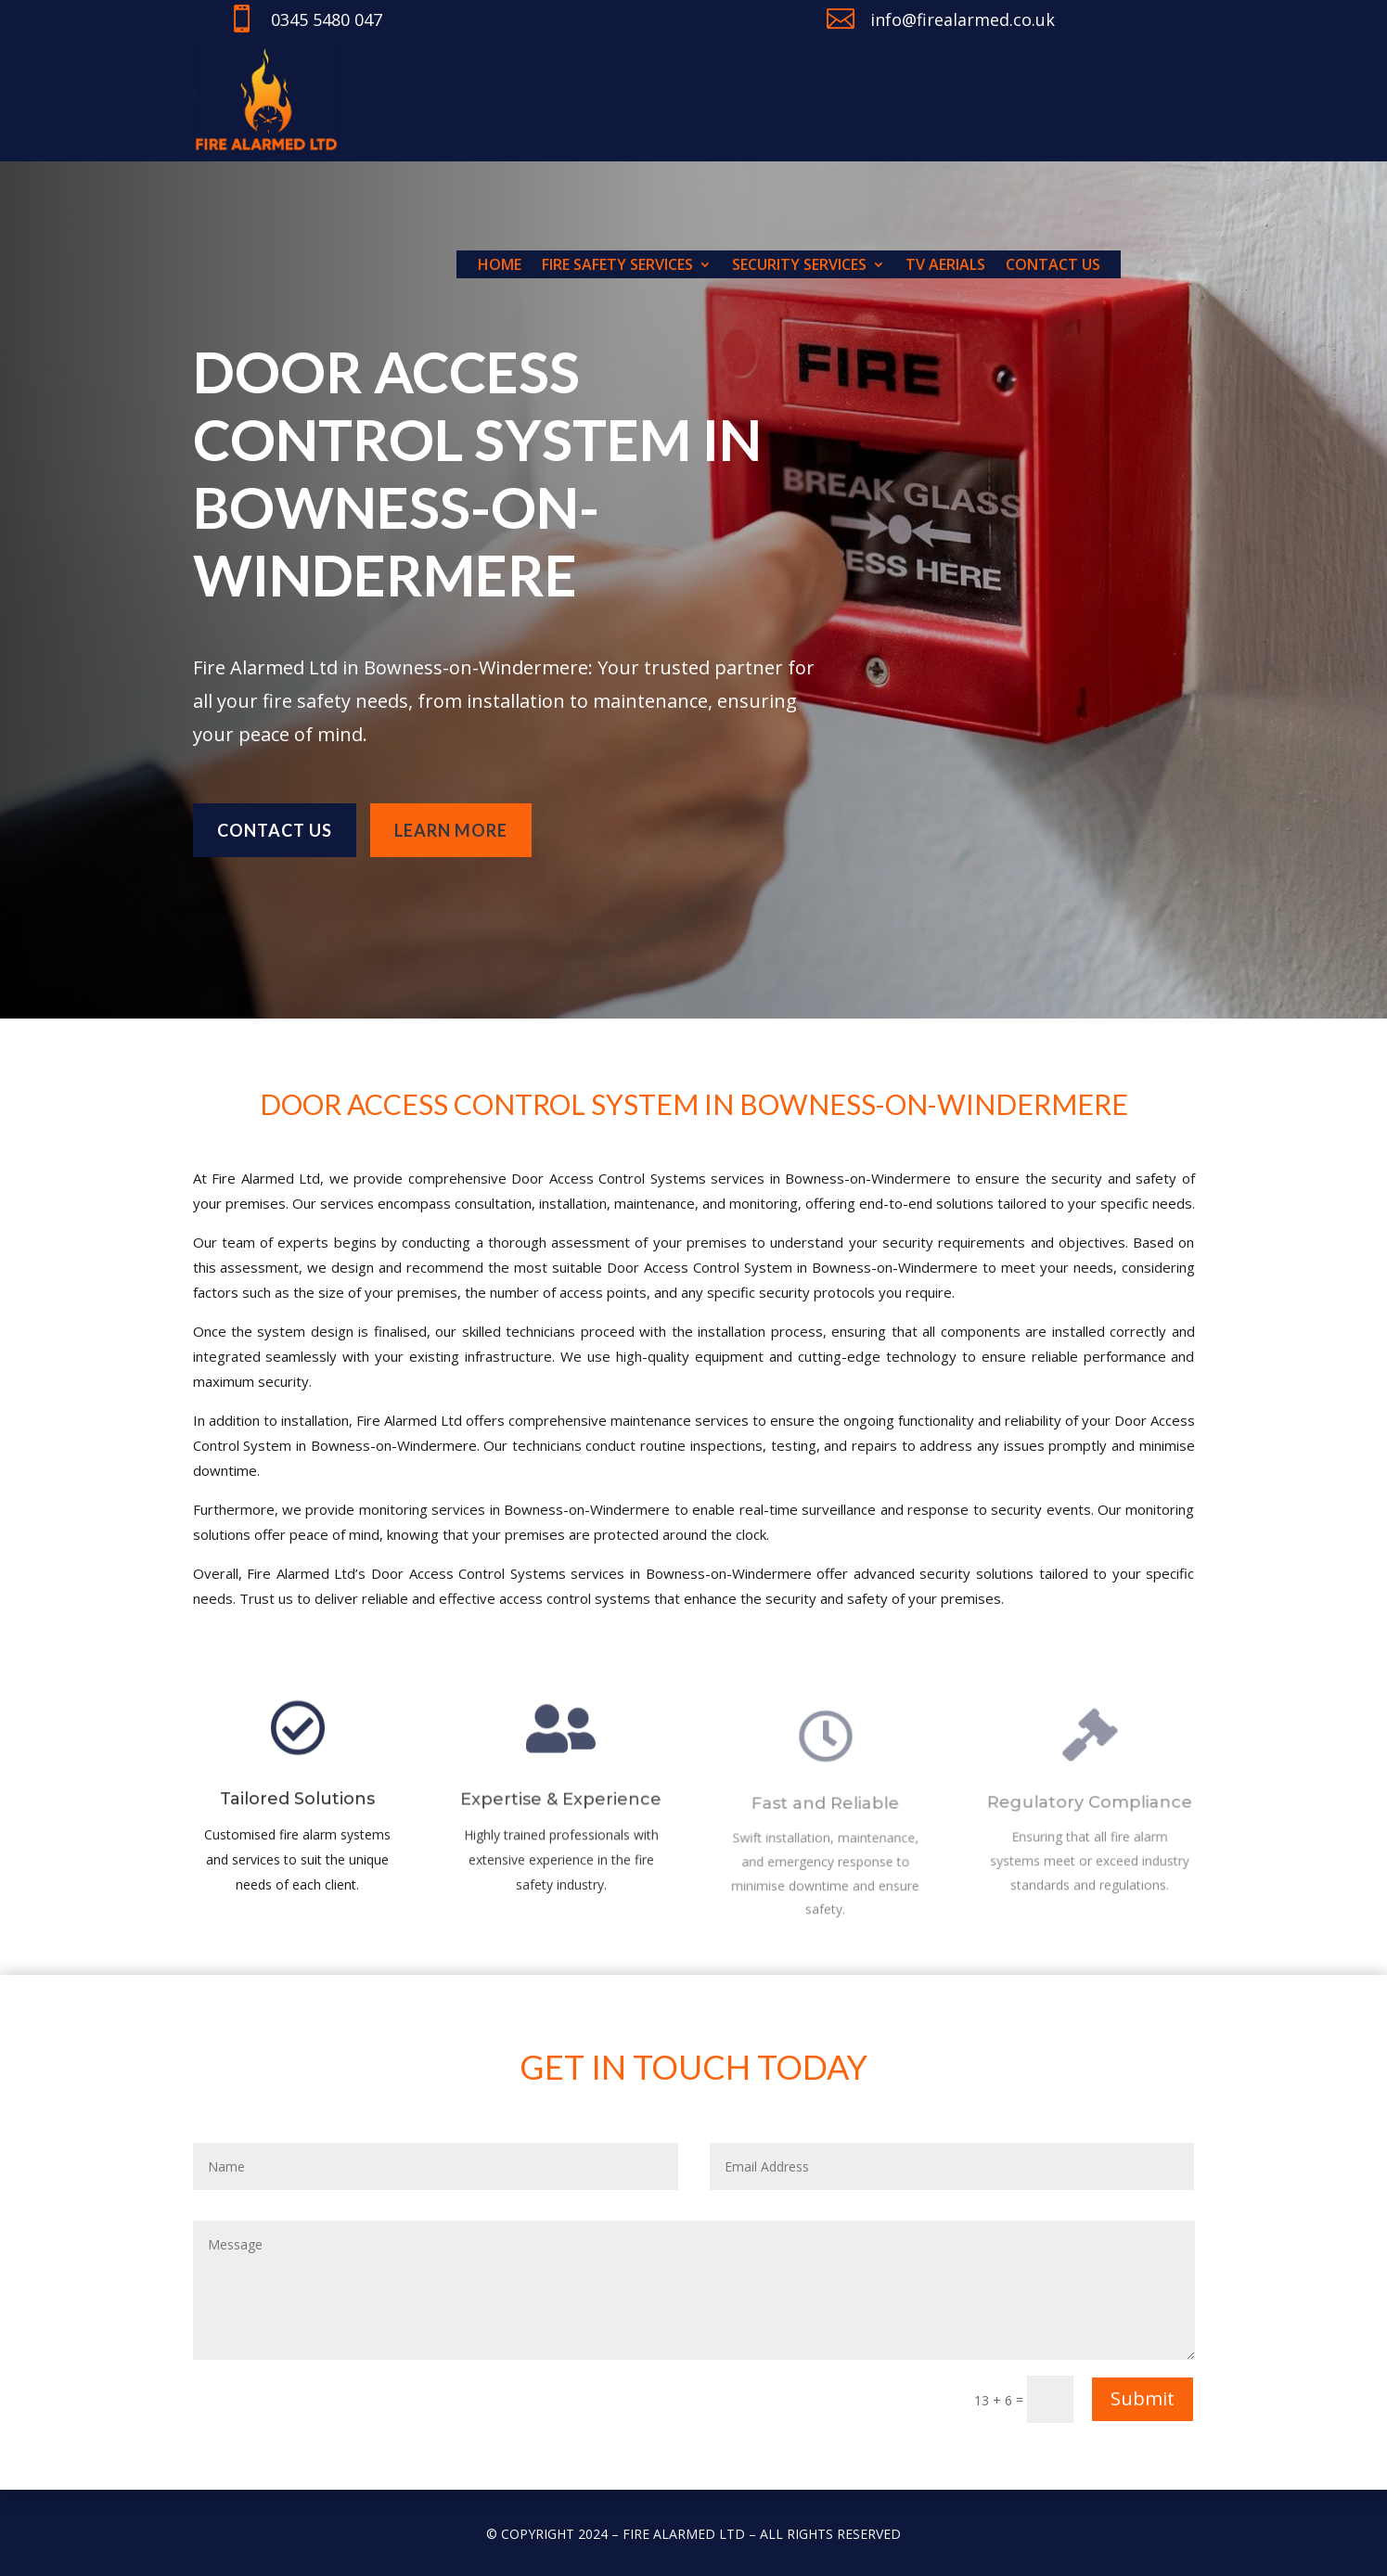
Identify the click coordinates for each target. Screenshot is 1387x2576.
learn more (450, 811)
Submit (1143, 2398)
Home (499, 266)
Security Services (799, 266)
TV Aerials (945, 266)
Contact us (1053, 266)
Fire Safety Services (617, 266)
